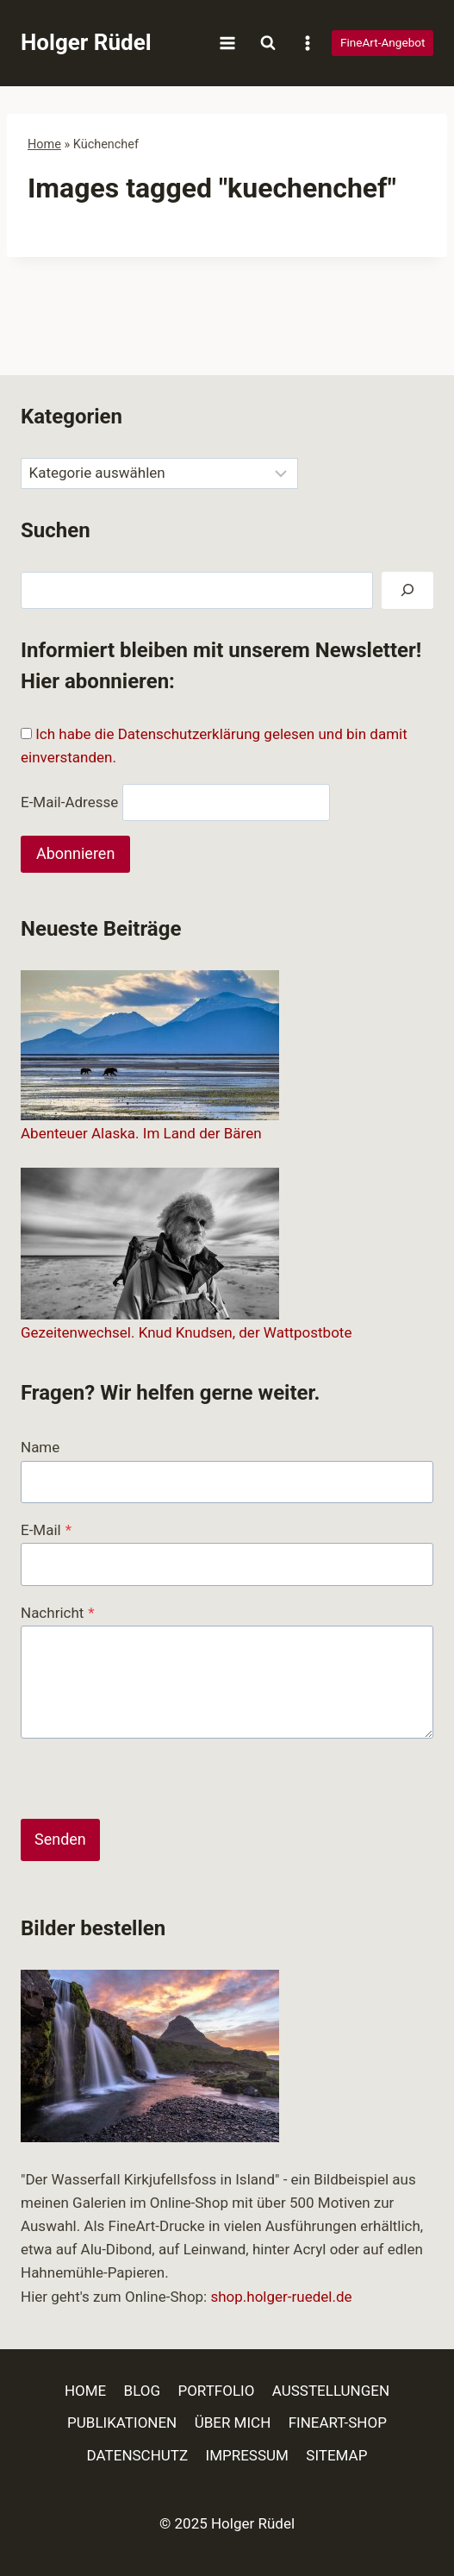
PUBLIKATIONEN (122, 2422)
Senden (60, 1839)
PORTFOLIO (215, 2390)
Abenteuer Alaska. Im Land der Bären (141, 1133)
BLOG (142, 2390)
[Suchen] (407, 590)
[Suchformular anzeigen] (267, 43)
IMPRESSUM (247, 2455)
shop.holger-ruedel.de (280, 2296)
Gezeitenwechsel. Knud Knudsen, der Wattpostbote (186, 1332)
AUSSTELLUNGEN (330, 2390)
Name (40, 1447)
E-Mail (46, 1530)
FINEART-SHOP (338, 2422)
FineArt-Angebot (383, 42)
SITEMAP (336, 2455)
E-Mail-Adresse (69, 802)
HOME (85, 2390)
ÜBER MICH (233, 2422)
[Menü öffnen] (228, 42)
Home (44, 144)
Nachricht (58, 1612)
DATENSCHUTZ (138, 2455)
